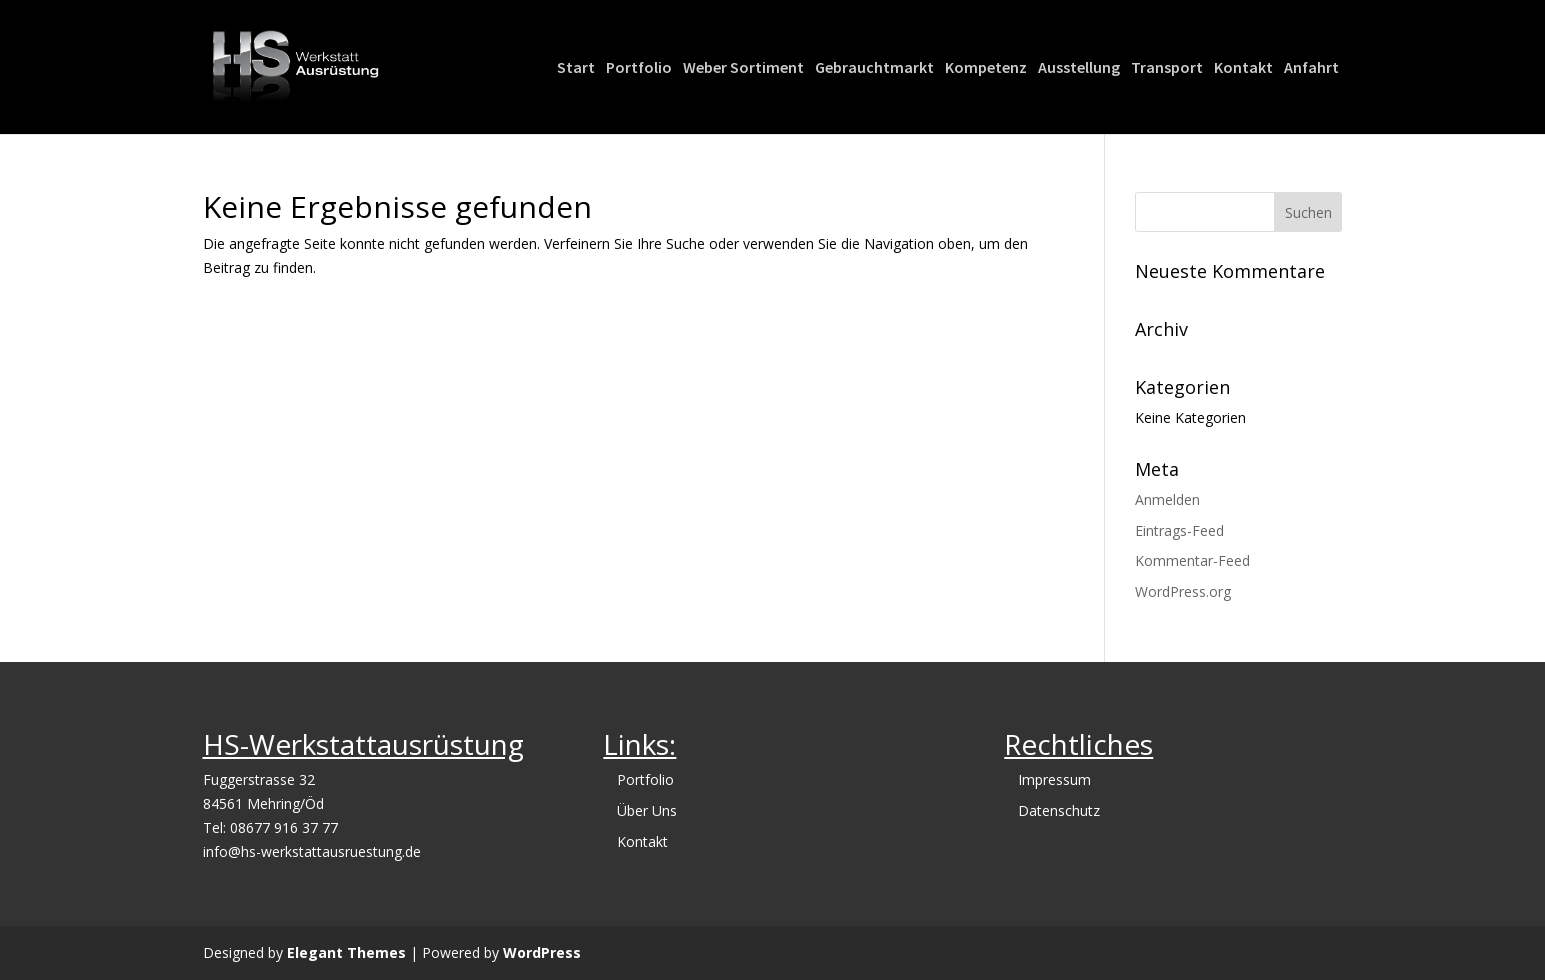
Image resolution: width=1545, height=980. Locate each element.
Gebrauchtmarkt (874, 68)
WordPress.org (1183, 591)
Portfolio (639, 68)
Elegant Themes (346, 952)
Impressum (1054, 779)
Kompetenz (986, 68)
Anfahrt (1311, 68)
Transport (1167, 68)
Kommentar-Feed (1192, 560)
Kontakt (1243, 68)
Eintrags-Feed (1179, 530)
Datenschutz (1059, 810)
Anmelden (1167, 499)
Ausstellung (1079, 68)
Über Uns (647, 810)
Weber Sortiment (743, 68)
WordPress (542, 952)
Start (576, 68)
